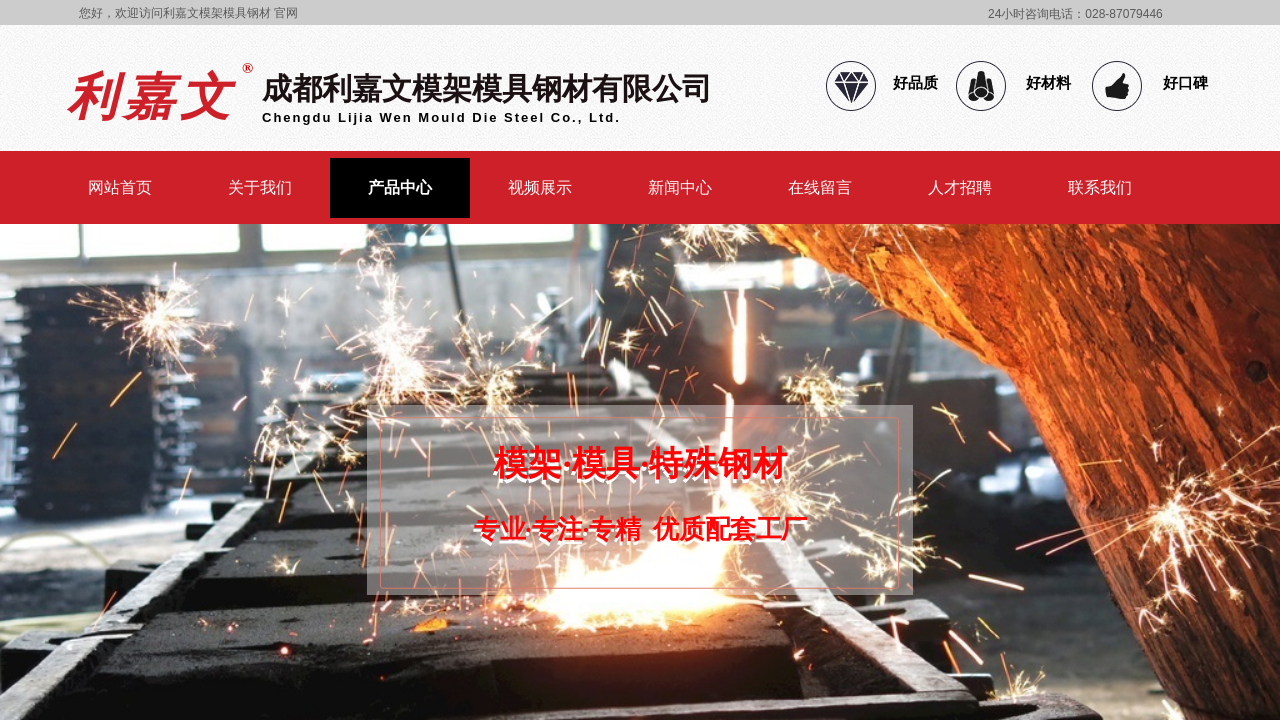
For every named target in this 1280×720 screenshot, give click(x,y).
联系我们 (1100, 187)
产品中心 (400, 187)
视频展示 (540, 187)
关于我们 (260, 187)
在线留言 (820, 187)
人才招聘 (960, 187)
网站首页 (120, 187)
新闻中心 (680, 187)
